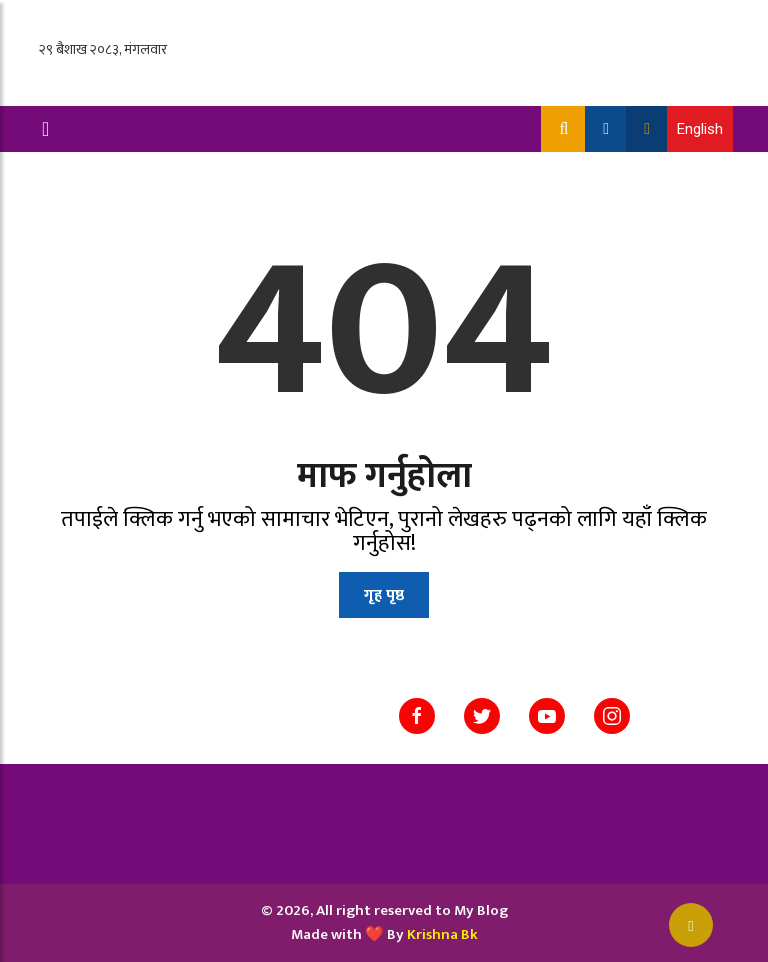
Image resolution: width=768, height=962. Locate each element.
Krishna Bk (442, 934)
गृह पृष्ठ (384, 595)
